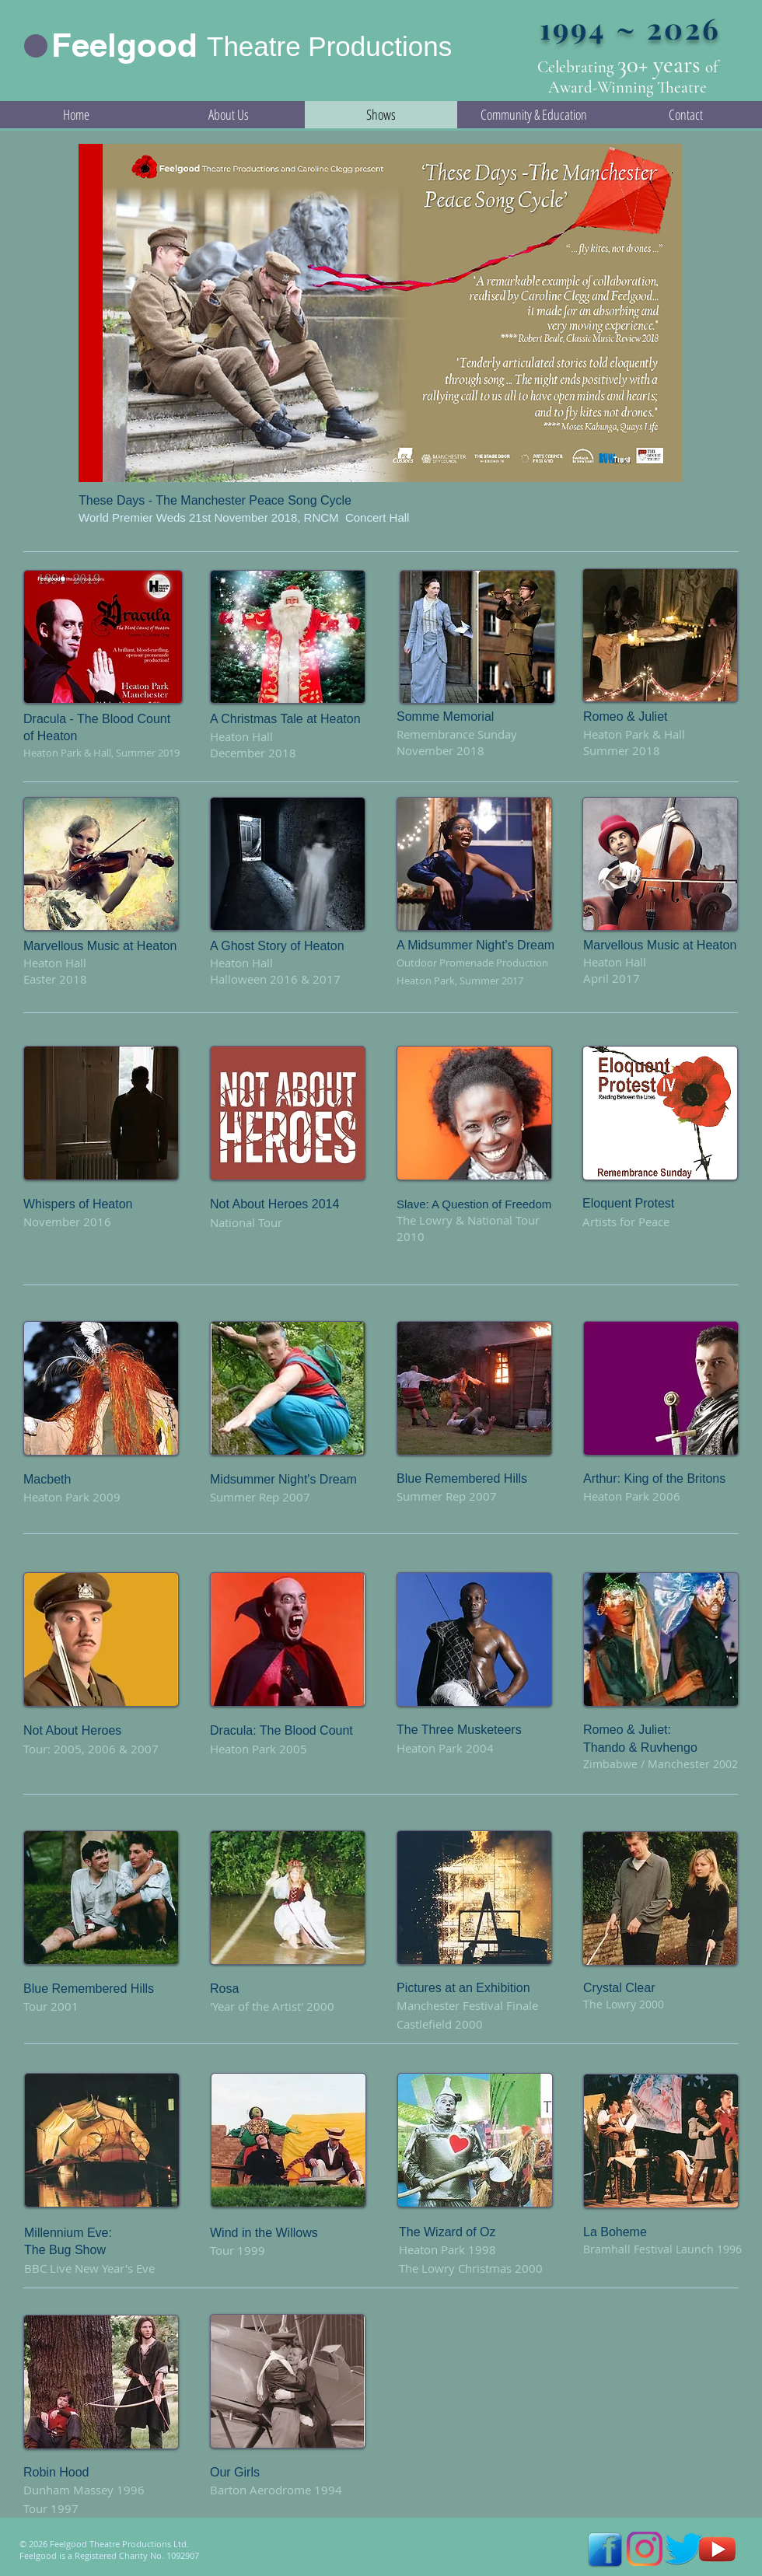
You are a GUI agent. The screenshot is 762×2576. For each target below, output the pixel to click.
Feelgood (124, 45)
